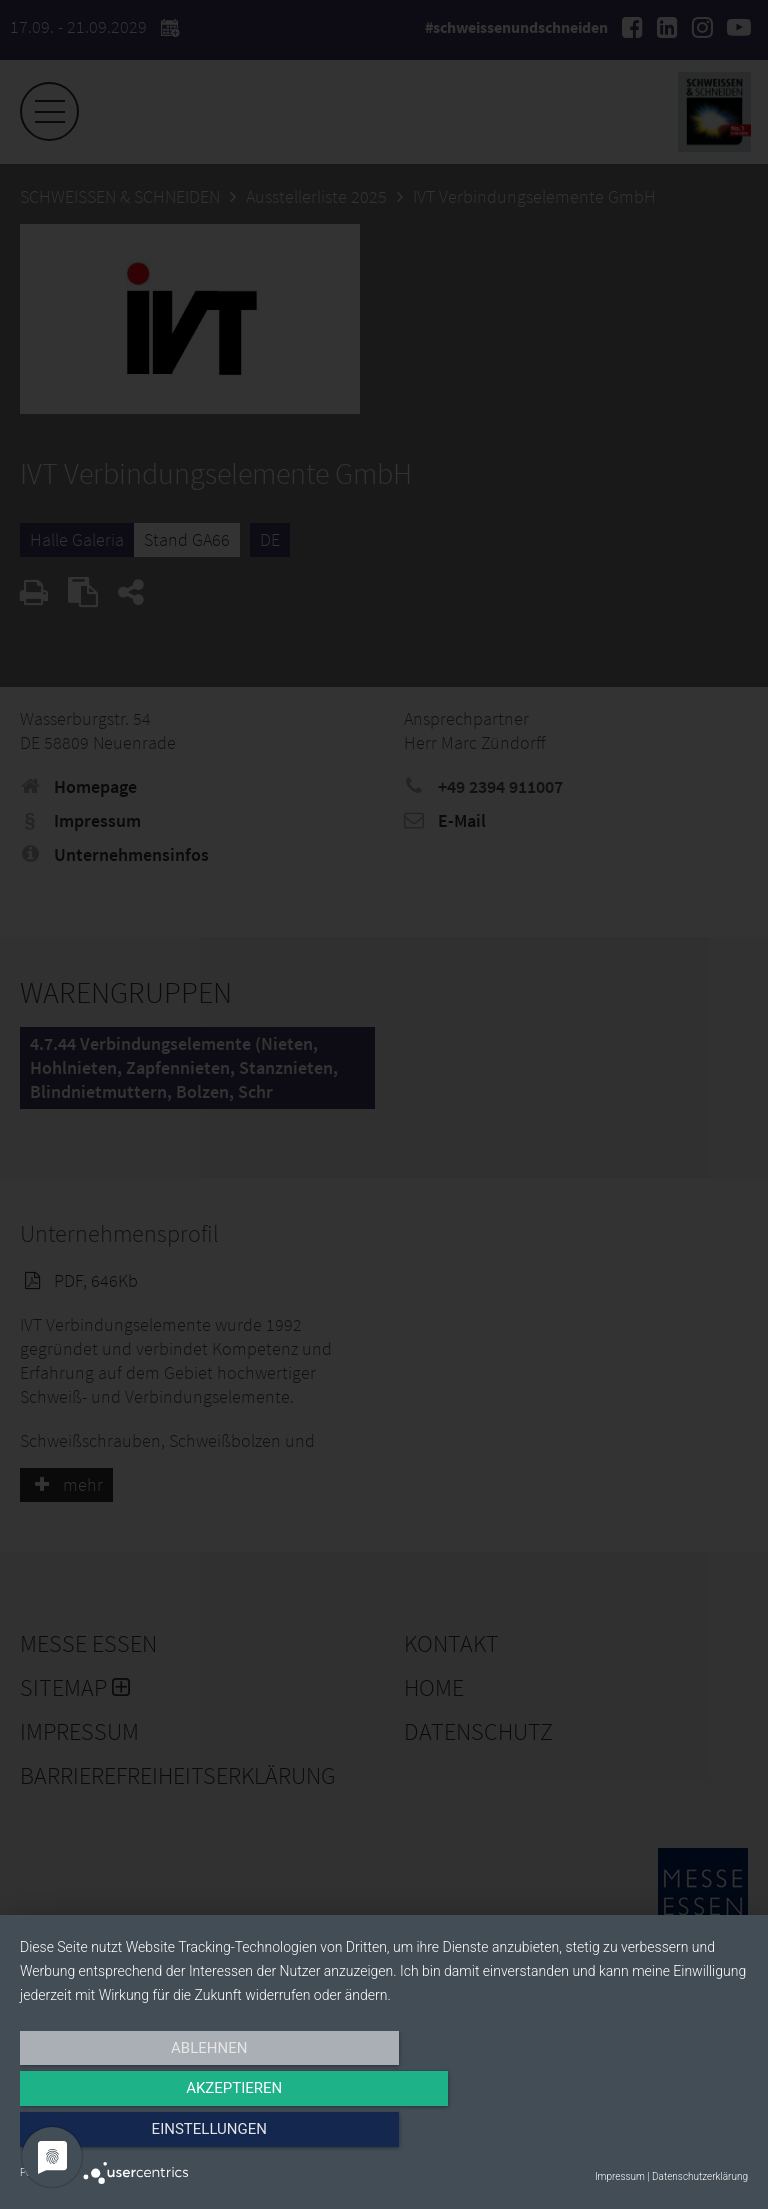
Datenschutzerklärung (700, 2176)
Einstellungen (638, 2136)
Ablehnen (129, 2136)
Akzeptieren (384, 2136)
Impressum (620, 2176)
